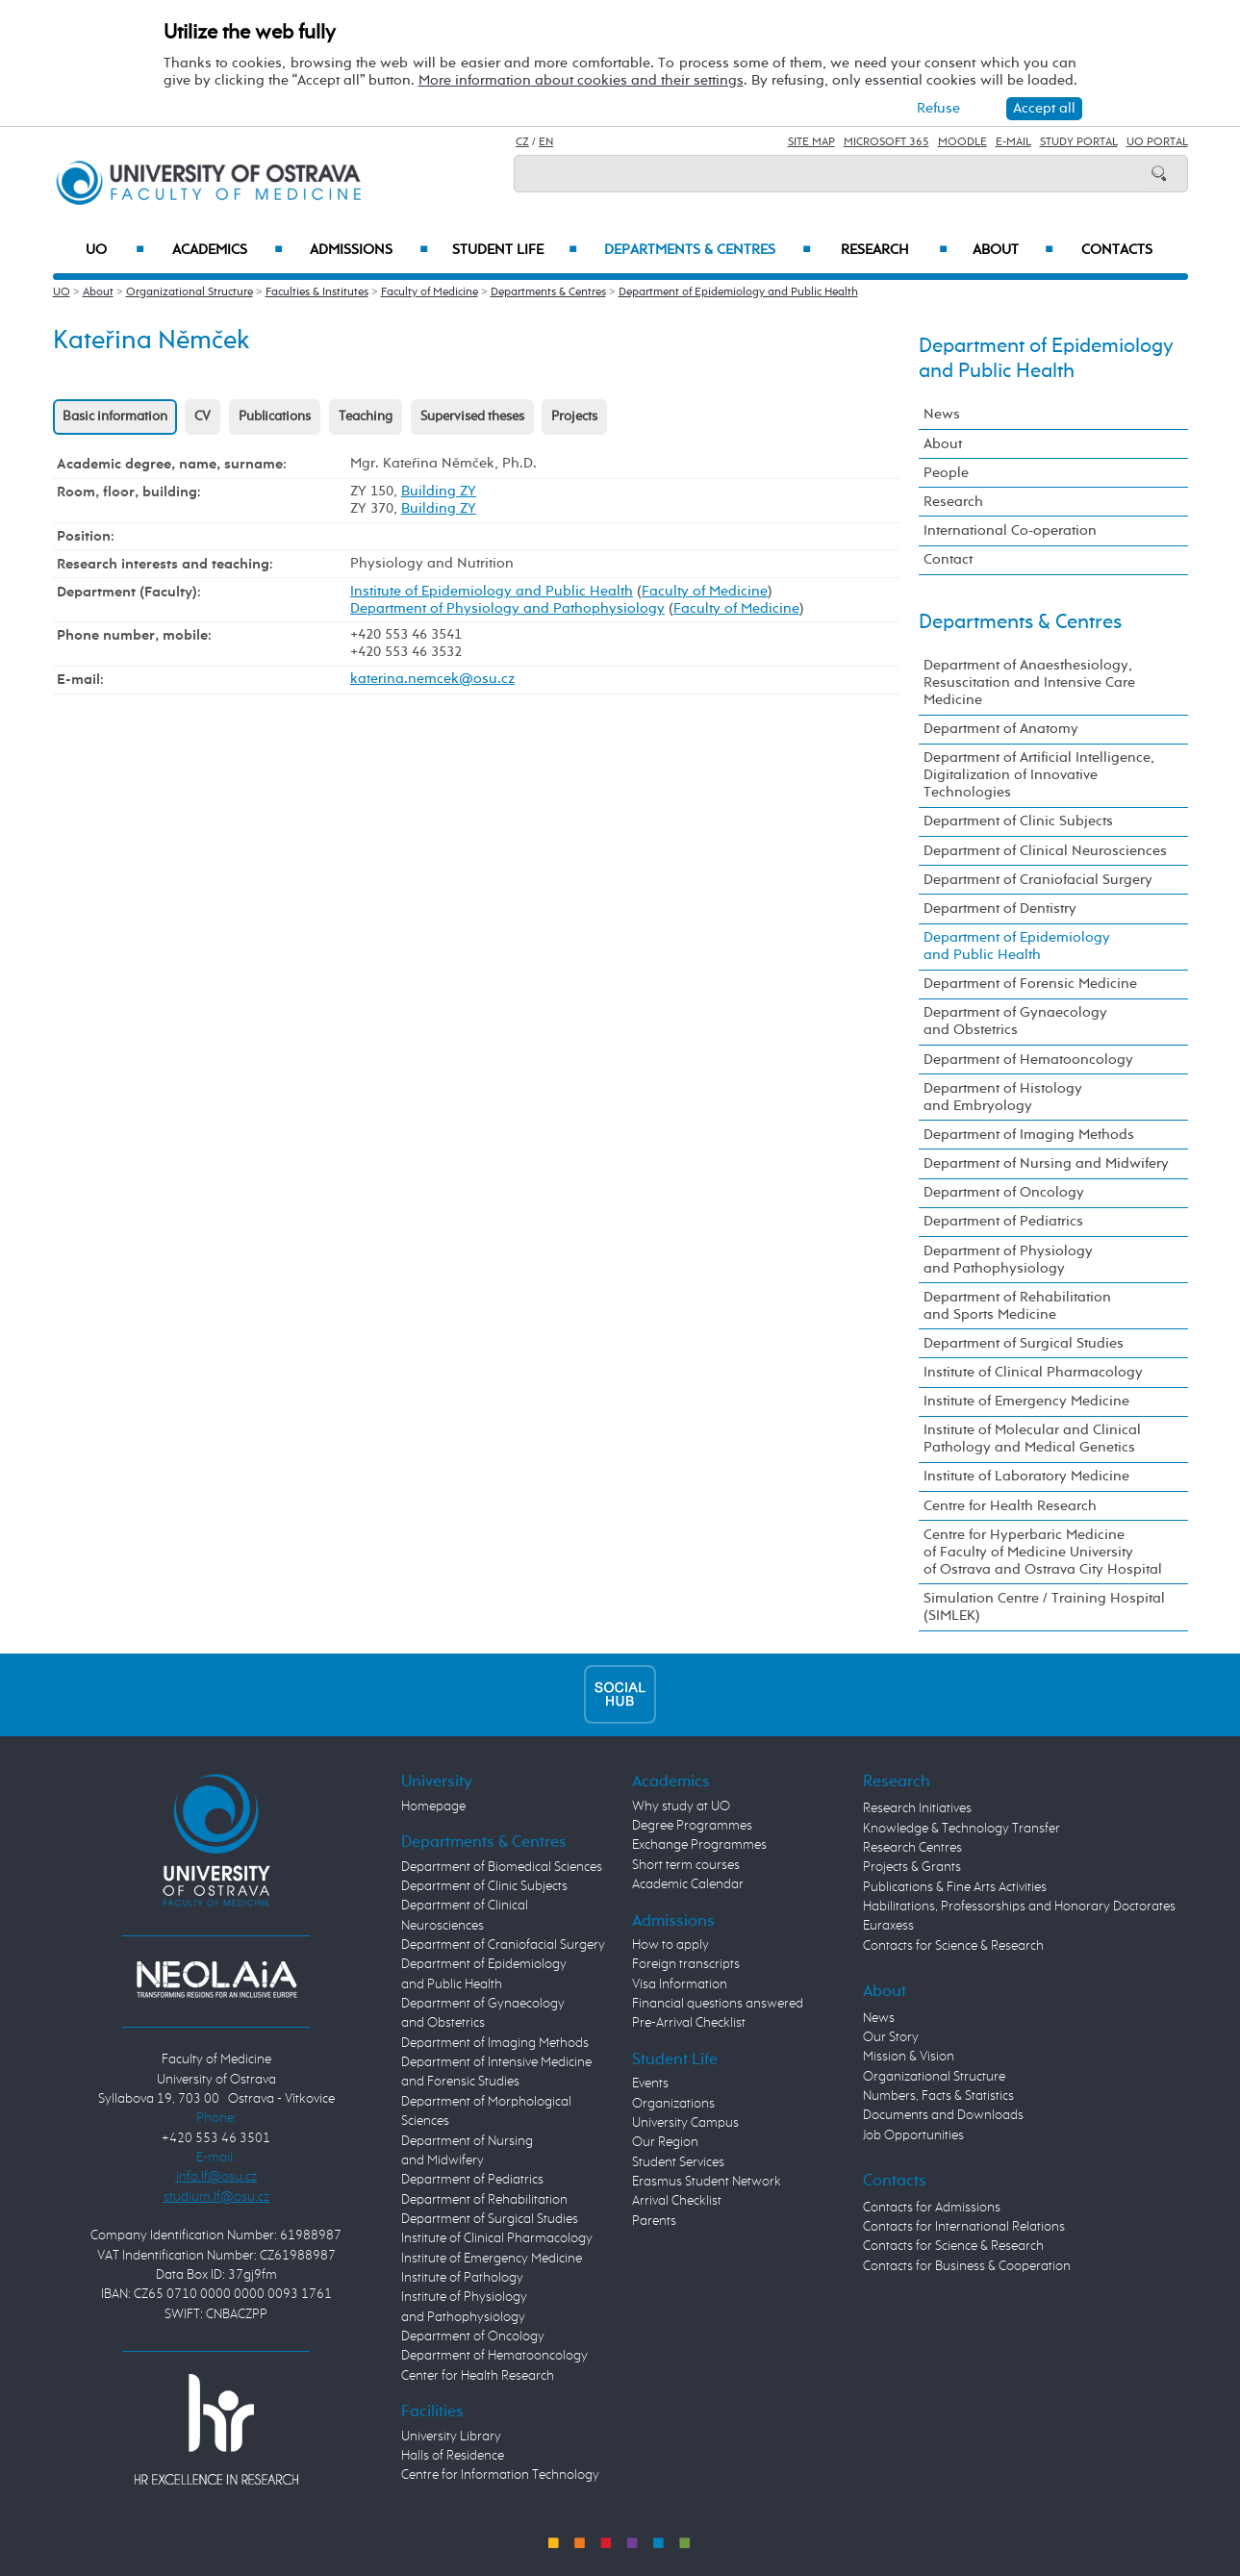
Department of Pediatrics (1003, 1221)
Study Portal (1079, 142)
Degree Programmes (692, 1825)
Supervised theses (472, 416)
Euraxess (888, 1925)
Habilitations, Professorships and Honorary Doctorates (1019, 1906)
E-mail (1013, 142)
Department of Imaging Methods (1029, 1134)
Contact (948, 559)
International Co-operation (1010, 530)
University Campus (685, 2123)
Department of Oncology (1004, 1192)
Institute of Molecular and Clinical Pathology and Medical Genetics (1032, 1438)
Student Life (514, 250)
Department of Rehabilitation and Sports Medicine (1017, 1306)
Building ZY (438, 491)
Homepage (433, 1806)
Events (650, 2083)
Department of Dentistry (1000, 908)
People (946, 473)
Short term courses (686, 1865)
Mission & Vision (908, 2056)
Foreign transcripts (686, 1964)
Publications (275, 416)
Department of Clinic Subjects (1018, 821)
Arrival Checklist (676, 2201)
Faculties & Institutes (317, 292)
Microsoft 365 (886, 142)
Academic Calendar (688, 1884)
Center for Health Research (477, 2376)
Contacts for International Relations (964, 2227)
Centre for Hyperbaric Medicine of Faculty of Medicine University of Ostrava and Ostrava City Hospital (1043, 1552)
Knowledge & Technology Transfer (961, 1828)
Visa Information (679, 1984)
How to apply (670, 1945)
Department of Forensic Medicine (1030, 983)
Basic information (115, 416)
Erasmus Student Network (706, 2181)
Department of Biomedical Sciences (501, 1867)
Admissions (369, 250)
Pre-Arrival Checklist (689, 2023)
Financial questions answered (717, 2003)
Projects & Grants (912, 1867)
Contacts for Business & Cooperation (967, 2266)
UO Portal (1157, 142)
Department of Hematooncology (1028, 1059)
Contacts (1116, 250)
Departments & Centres (707, 250)
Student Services (678, 2162)
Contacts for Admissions (931, 2207)
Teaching (365, 416)
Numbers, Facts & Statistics (938, 2096)
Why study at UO (681, 1806)
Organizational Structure (189, 292)
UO (115, 250)
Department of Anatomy (1001, 728)
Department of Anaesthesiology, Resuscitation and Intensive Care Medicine (1029, 682)
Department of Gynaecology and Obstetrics (1015, 1021)
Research (894, 250)
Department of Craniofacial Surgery (1038, 879)
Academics (228, 250)
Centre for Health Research (1010, 1506)
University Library (451, 2436)
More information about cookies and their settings (581, 80)
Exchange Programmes (699, 1845)
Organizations (673, 2103)
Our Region (665, 2142)
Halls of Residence (452, 2455)
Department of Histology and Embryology (1003, 1097)
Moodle (962, 142)
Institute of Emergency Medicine (1026, 1401)
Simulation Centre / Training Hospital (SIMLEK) (1044, 1607)
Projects (574, 416)
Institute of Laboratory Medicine (1026, 1476)
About (1012, 250)
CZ (522, 142)
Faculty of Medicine (429, 292)
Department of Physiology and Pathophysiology (507, 608)
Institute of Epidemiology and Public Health (491, 591)
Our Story (891, 2037)
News (942, 414)
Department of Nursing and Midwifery (1046, 1163)
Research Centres (912, 1848)
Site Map (811, 142)
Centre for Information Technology (500, 2475)
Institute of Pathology (462, 2278)
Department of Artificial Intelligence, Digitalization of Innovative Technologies (1039, 774)
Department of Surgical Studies (1024, 1343)
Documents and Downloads (943, 2115)
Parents (654, 2221)
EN (546, 142)
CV (202, 416)
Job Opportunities (913, 2135)
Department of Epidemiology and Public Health (738, 292)
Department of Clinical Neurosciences (1045, 851)
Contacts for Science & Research (953, 1946)
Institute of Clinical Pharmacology (1033, 1372)
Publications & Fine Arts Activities (955, 1887)
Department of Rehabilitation (484, 2200)
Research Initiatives (917, 1808)
